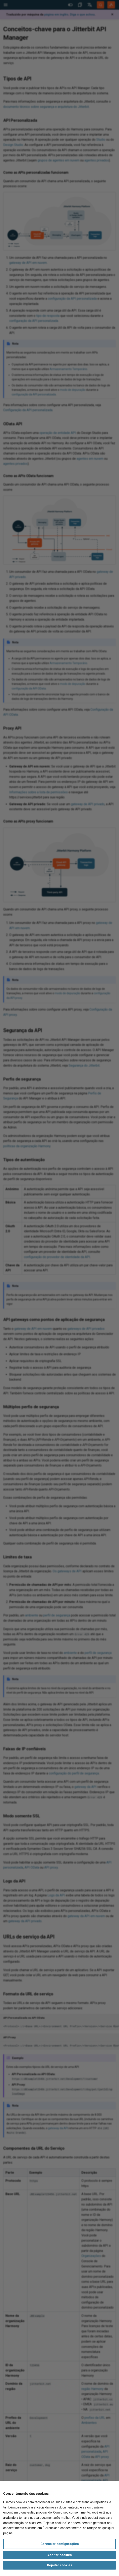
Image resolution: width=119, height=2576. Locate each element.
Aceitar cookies (59, 2555)
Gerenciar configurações (59, 2544)
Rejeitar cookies (59, 2565)
